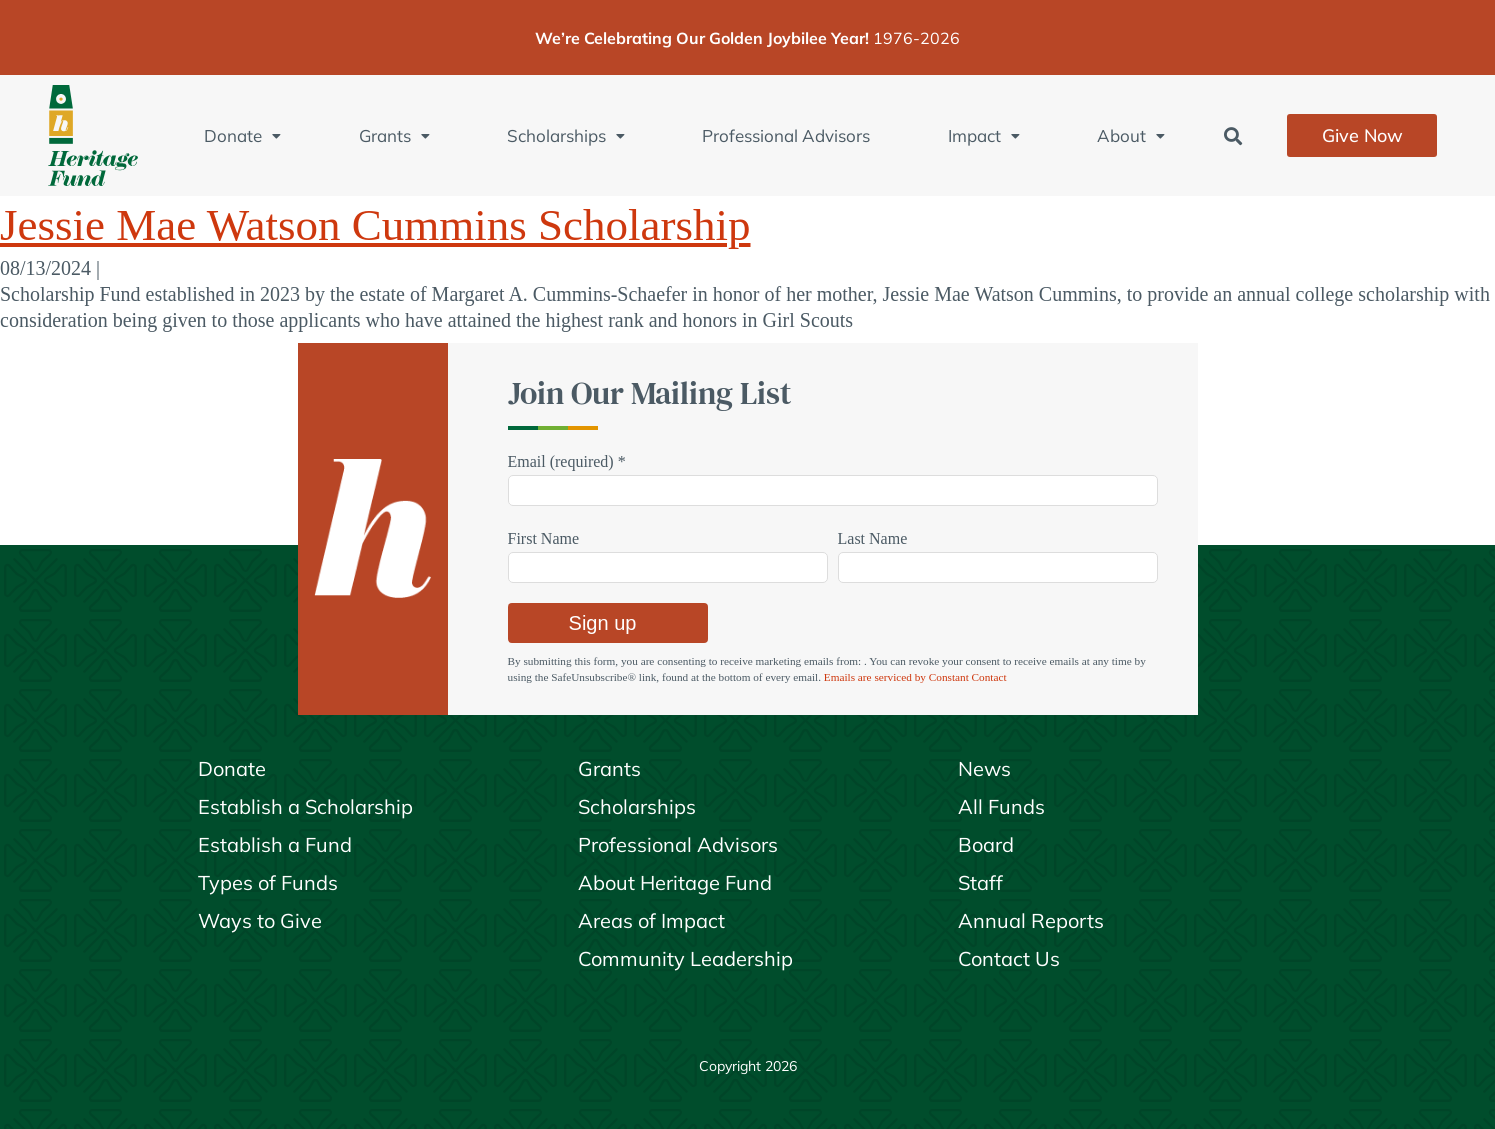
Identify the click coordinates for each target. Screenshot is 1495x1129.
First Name (544, 538)
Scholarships (566, 135)
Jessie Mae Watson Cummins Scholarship (375, 225)
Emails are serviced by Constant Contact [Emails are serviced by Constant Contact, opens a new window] (915, 677)
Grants (394, 135)
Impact (984, 135)
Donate (242, 135)
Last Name (873, 538)
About (1131, 135)
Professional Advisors (786, 135)
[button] (1232, 135)
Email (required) (567, 461)
